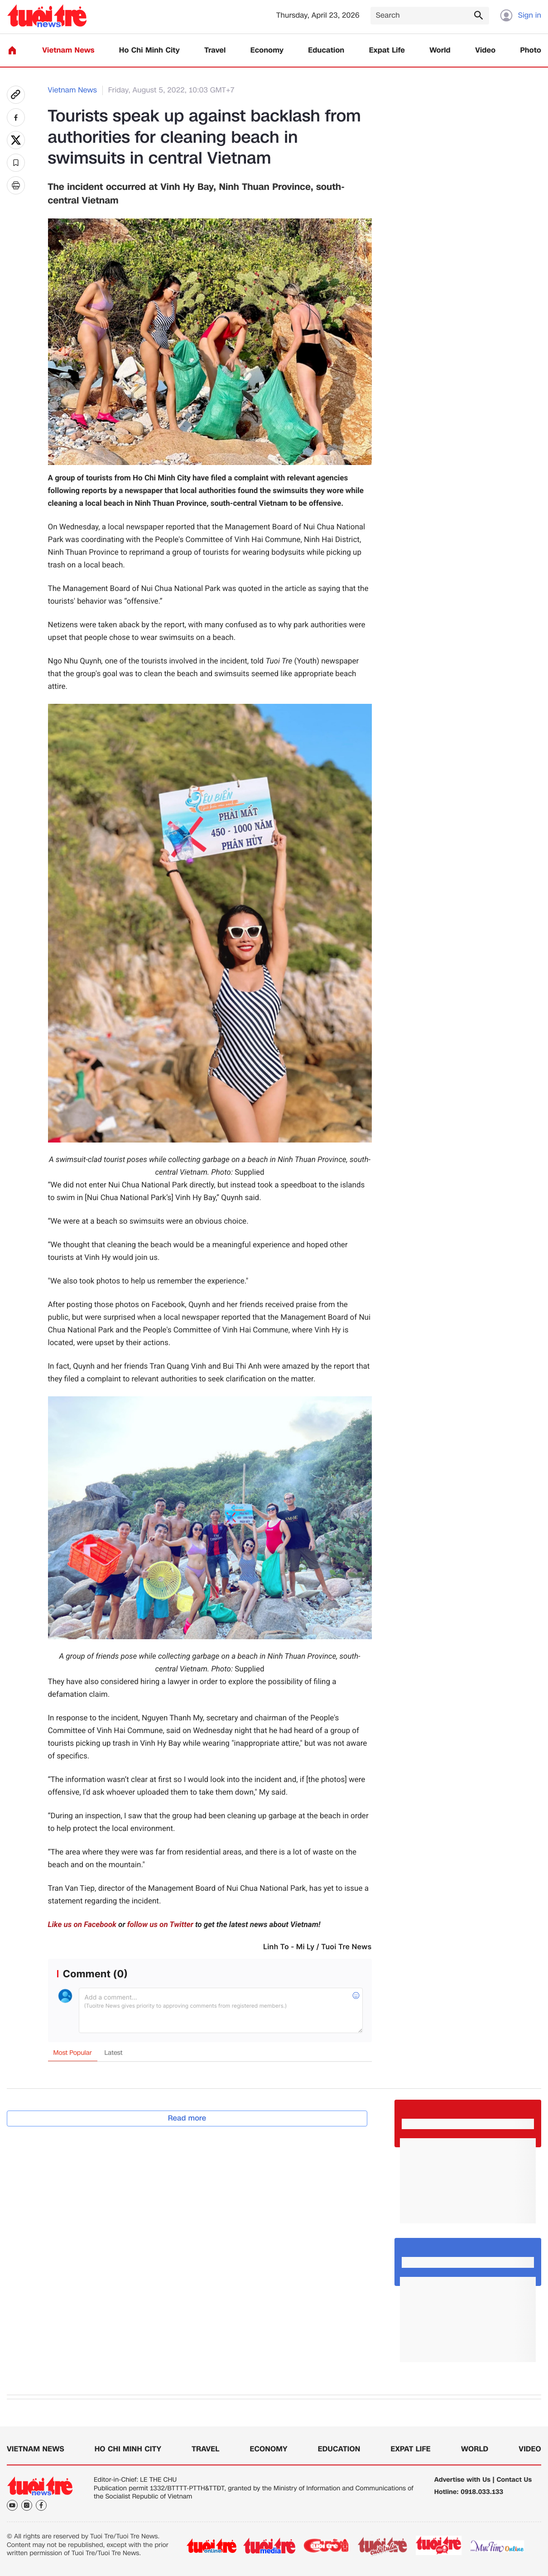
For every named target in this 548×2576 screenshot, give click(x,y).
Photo (530, 50)
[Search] (429, 15)
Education (326, 50)
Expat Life (387, 50)
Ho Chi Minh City (149, 50)
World (440, 50)
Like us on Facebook (82, 1924)
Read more (187, 2118)
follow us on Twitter (160, 1924)
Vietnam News (68, 50)
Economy (267, 50)
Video (485, 50)
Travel (215, 50)
